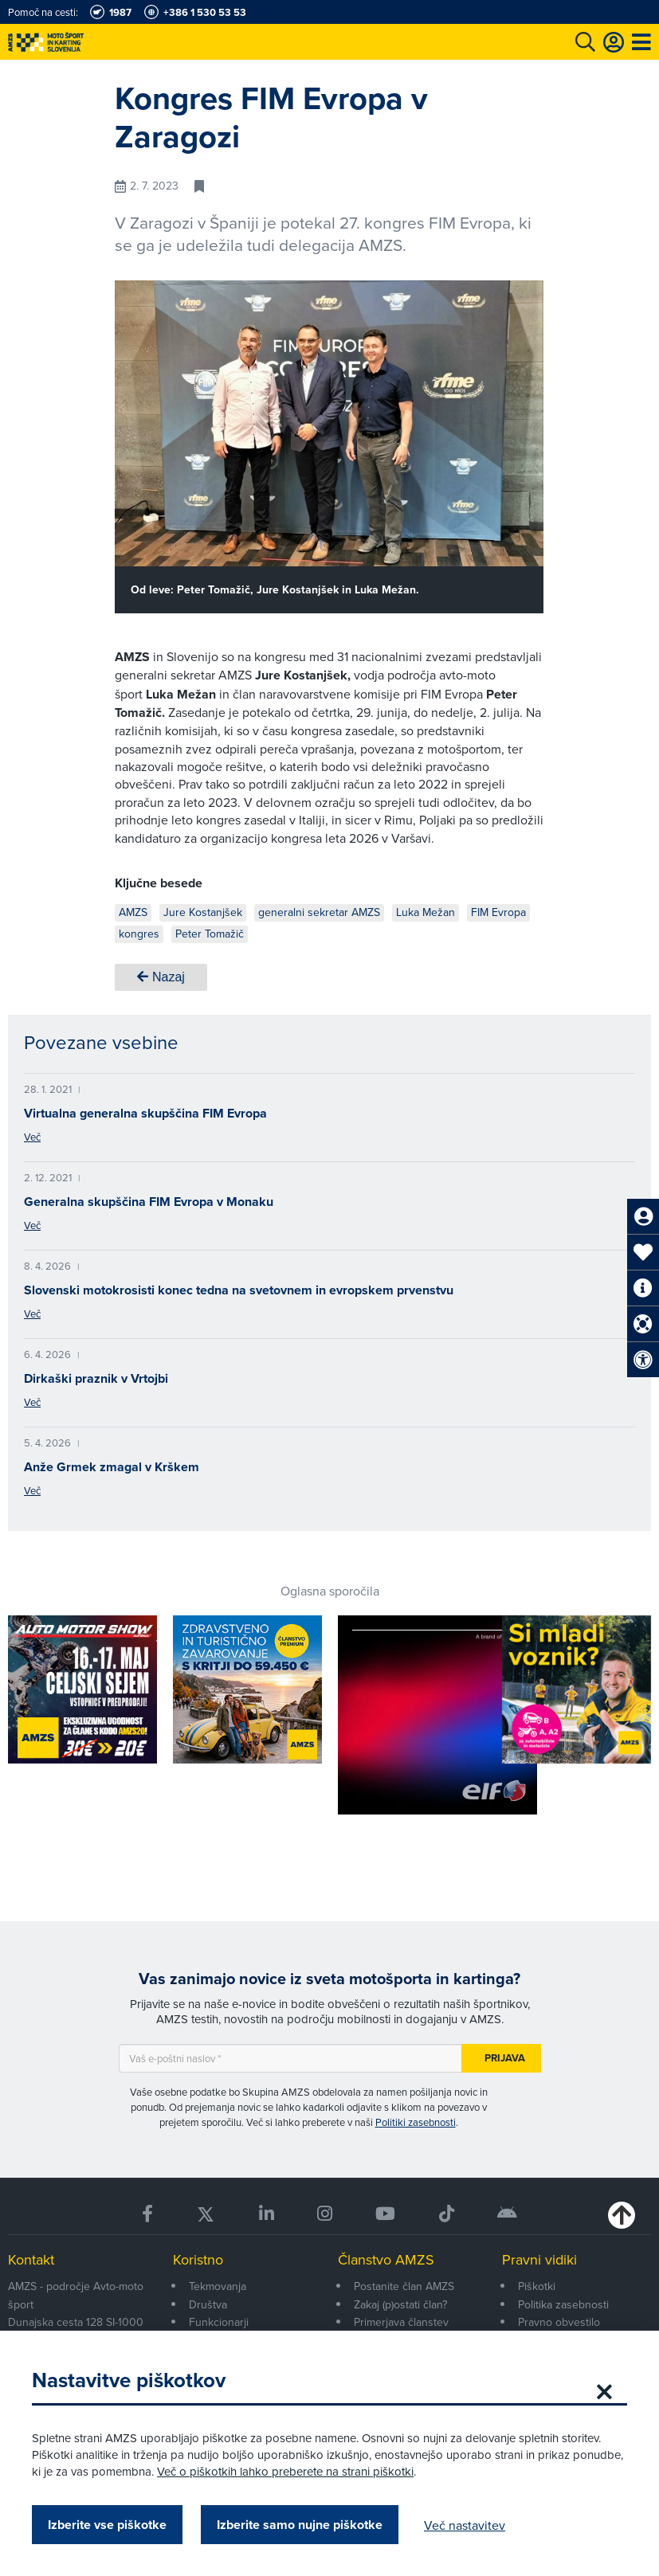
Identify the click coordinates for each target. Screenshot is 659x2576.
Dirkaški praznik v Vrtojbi (96, 1378)
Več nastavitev (464, 2525)
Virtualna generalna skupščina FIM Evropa (145, 1113)
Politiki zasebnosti (415, 2122)
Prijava (504, 2057)
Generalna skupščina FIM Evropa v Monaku (148, 1201)
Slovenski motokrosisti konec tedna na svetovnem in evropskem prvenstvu (238, 1290)
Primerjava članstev (401, 2322)
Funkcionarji (219, 2322)
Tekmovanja (217, 2286)
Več (32, 1136)
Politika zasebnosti (563, 2304)
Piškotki (536, 2286)
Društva (208, 2304)
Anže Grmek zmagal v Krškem (111, 1467)
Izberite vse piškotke (107, 2524)
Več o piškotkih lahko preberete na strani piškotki (285, 2471)
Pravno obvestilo (559, 2322)
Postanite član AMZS (404, 2286)
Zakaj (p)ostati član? (400, 2304)
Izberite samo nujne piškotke (299, 2524)
